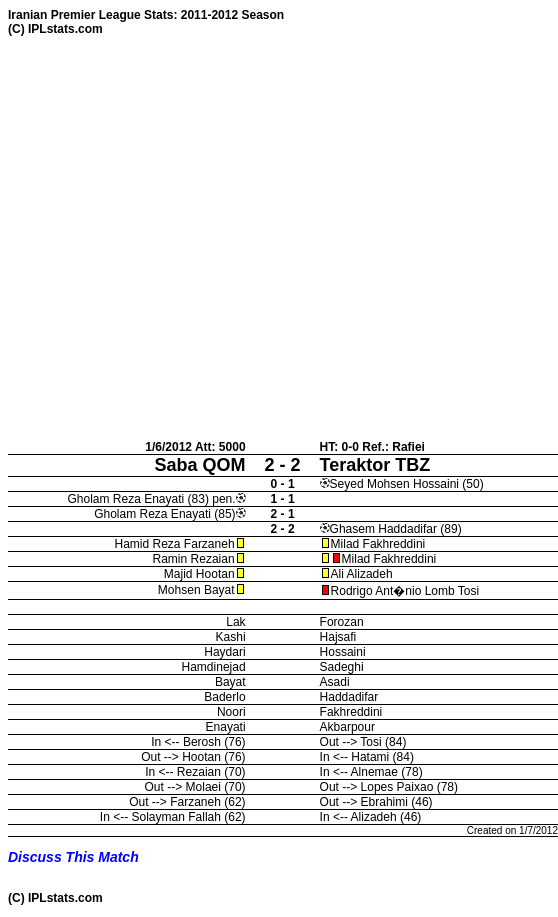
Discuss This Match (73, 857)
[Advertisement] (187, 237)
